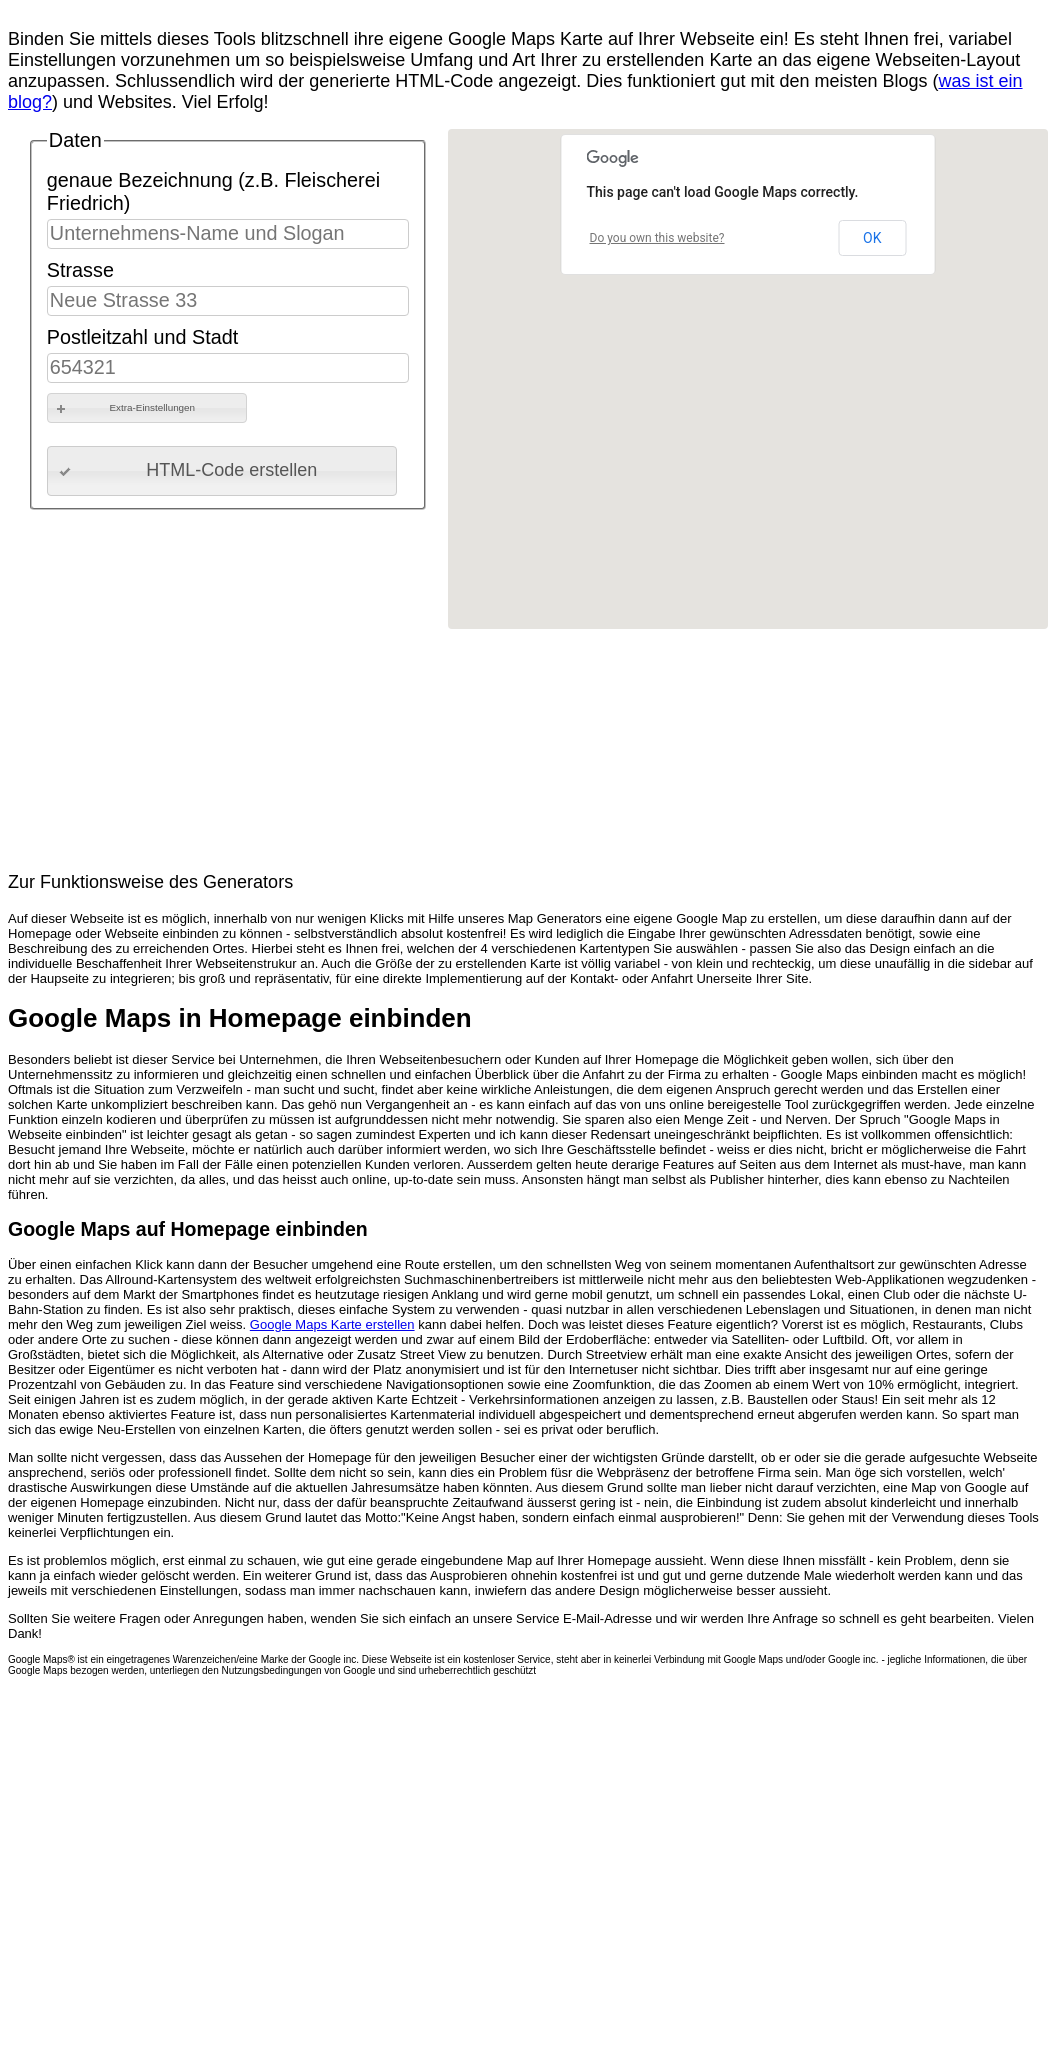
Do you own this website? (657, 238)
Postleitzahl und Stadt (142, 337)
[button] (147, 408)
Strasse (80, 270)
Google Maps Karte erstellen (332, 1324)
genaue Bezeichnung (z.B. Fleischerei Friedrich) (213, 191)
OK (872, 238)
